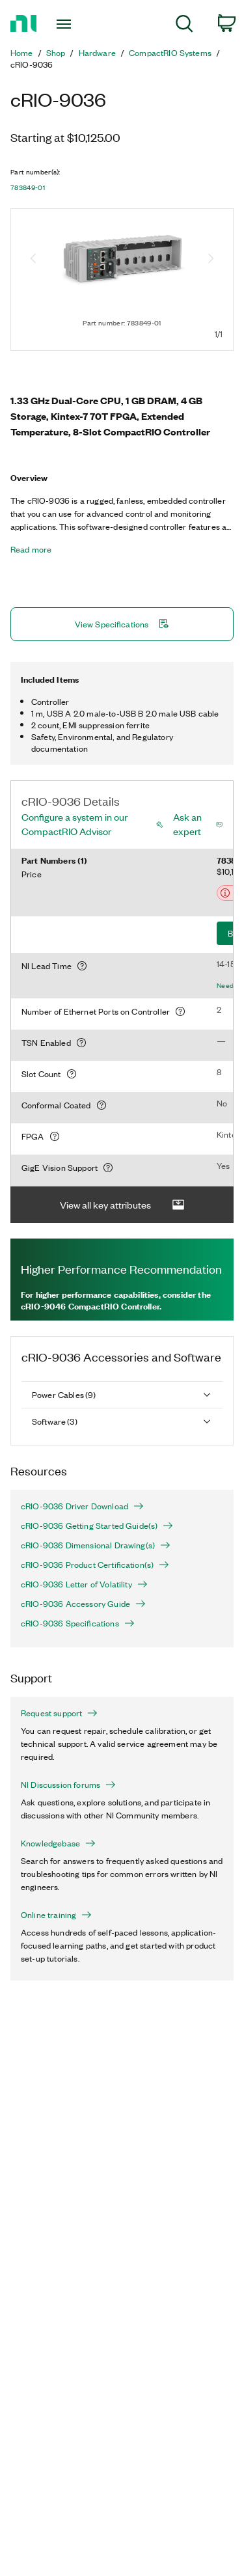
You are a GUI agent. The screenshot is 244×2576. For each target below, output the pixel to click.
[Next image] (211, 259)
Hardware (97, 53)
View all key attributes (122, 1205)
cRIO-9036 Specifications (78, 1623)
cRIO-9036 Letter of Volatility (84, 1584)
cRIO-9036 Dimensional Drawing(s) (95, 1545)
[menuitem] (184, 25)
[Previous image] (33, 259)
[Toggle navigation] (65, 24)
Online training (56, 1915)
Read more (30, 549)
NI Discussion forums (68, 1784)
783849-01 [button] (27, 187)
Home (21, 53)
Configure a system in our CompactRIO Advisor (74, 824)
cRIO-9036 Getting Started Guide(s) (97, 1525)
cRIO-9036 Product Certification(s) (95, 1564)
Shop (56, 53)
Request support (59, 1713)
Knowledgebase (58, 1843)
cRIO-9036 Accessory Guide (83, 1604)
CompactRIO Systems (170, 53)
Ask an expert (187, 824)
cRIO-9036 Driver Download (82, 1506)
